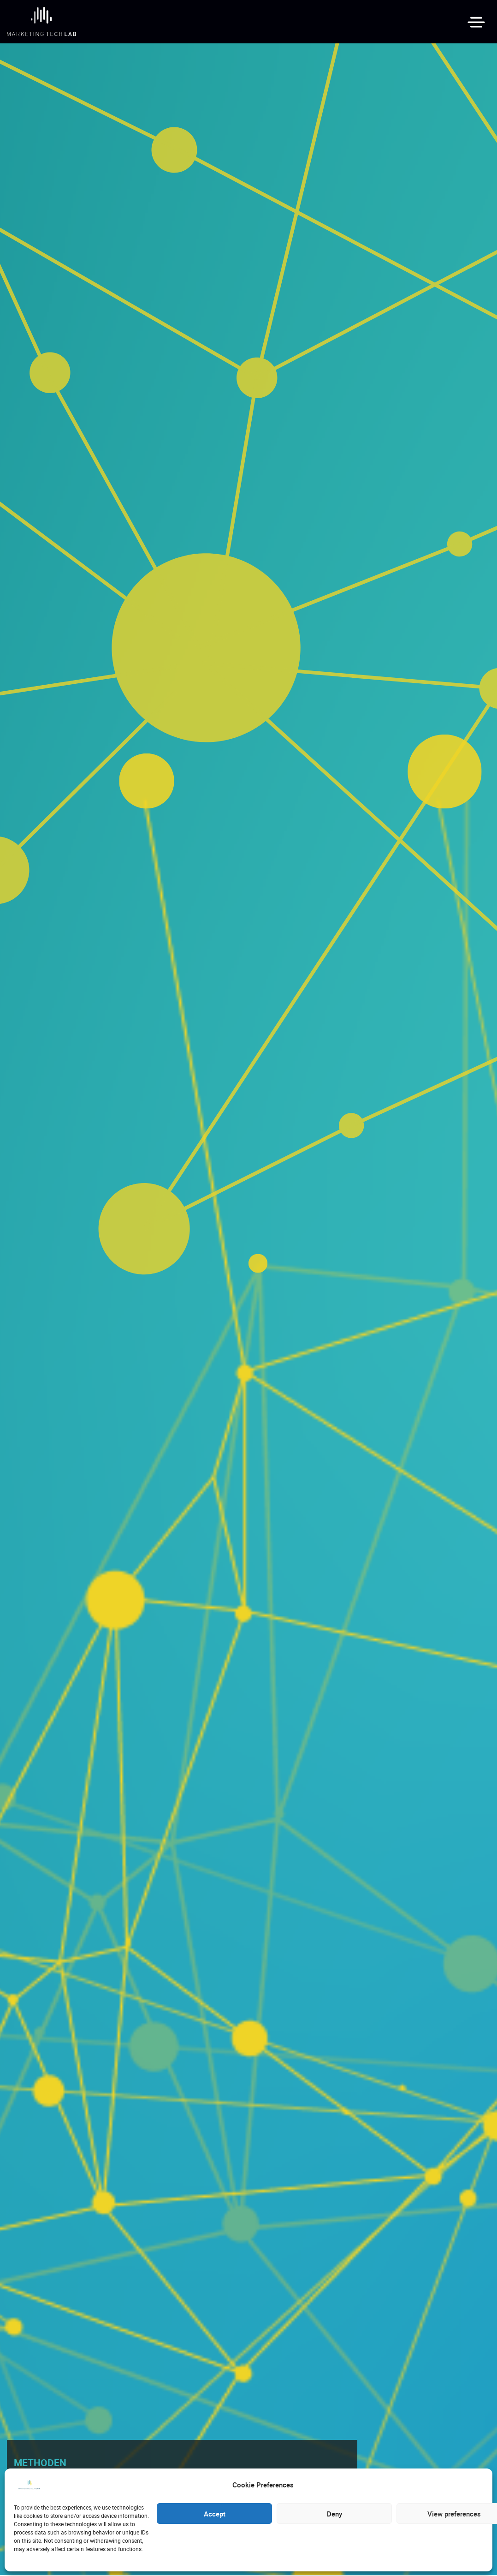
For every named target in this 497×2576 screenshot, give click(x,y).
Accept (214, 2513)
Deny (334, 2513)
